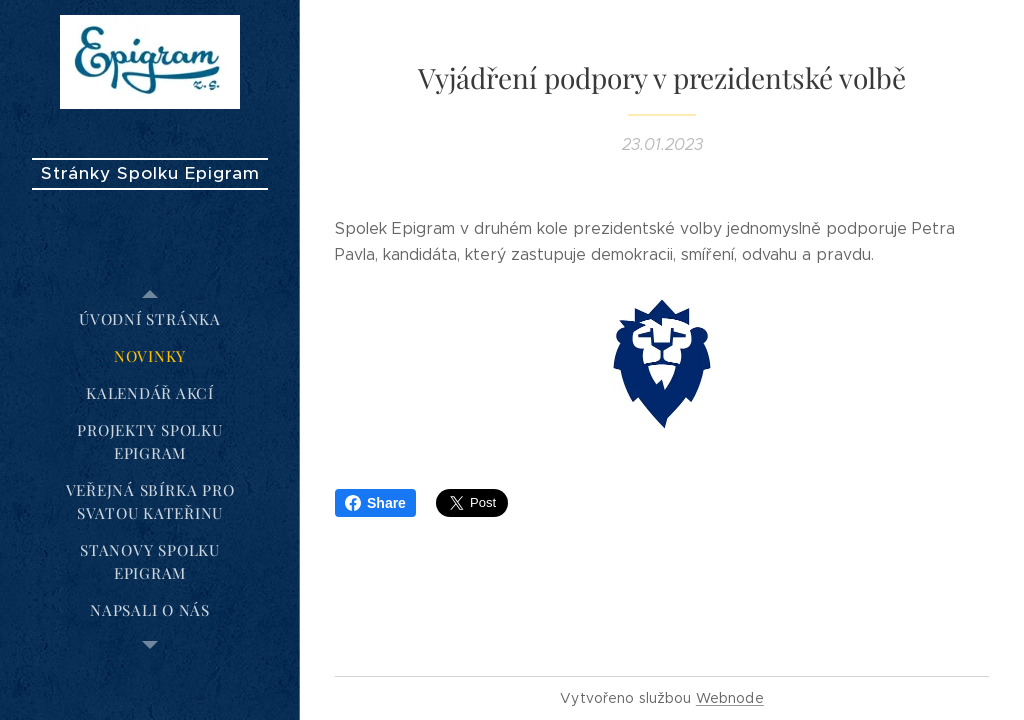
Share (375, 503)
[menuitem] (150, 319)
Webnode (730, 698)
